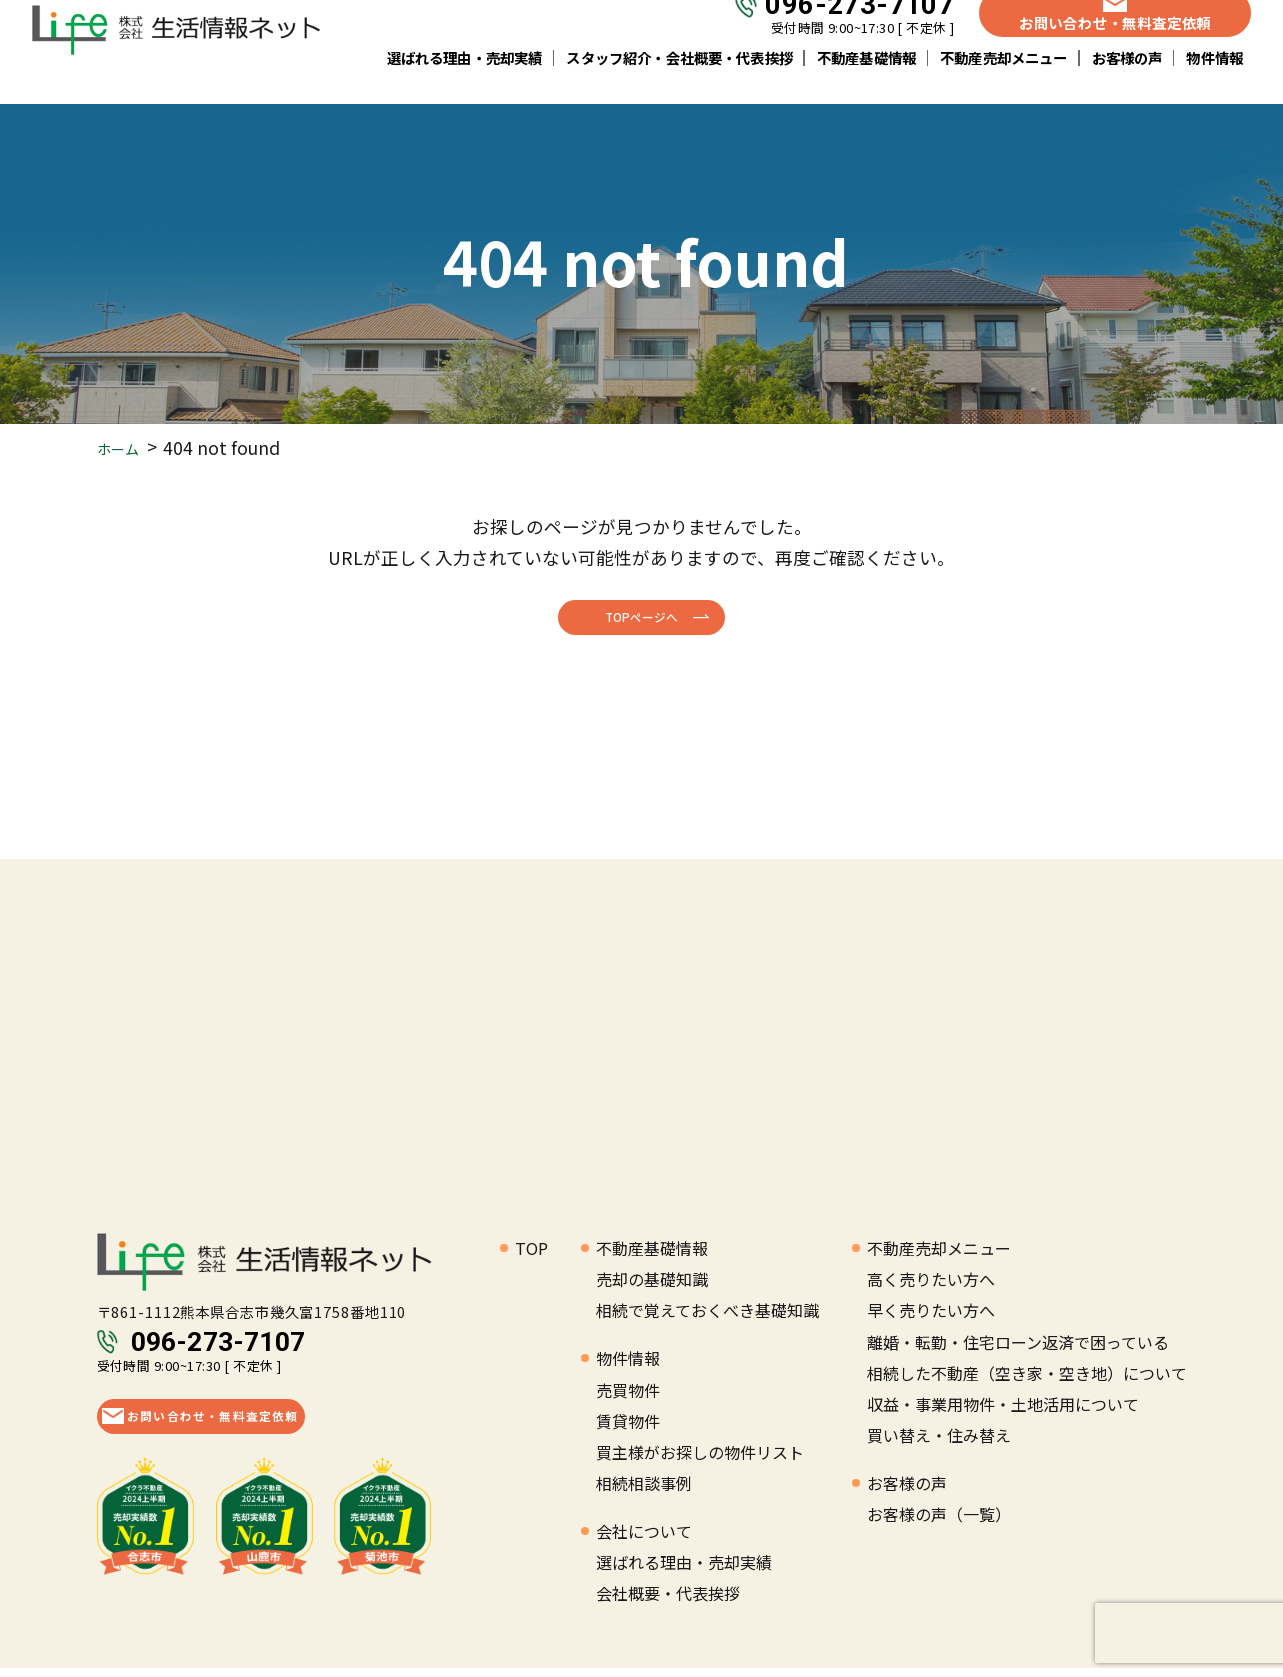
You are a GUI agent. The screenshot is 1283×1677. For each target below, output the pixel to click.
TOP (531, 1256)
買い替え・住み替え (939, 1443)
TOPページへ (642, 620)
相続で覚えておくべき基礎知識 (707, 1319)
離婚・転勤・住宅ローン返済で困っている (1018, 1350)
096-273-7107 (859, 27)
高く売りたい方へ (931, 1288)
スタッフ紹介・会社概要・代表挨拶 (679, 79)
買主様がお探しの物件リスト (700, 1460)
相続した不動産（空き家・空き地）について (1027, 1381)
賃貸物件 (628, 1429)
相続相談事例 (644, 1491)
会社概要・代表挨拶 (668, 1602)
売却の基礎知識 (652, 1288)
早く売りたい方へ (931, 1319)
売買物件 (628, 1398)
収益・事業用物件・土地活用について (1003, 1412)
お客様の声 (1127, 79)
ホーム (123, 447)
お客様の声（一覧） (939, 1522)
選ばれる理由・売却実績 (465, 79)
